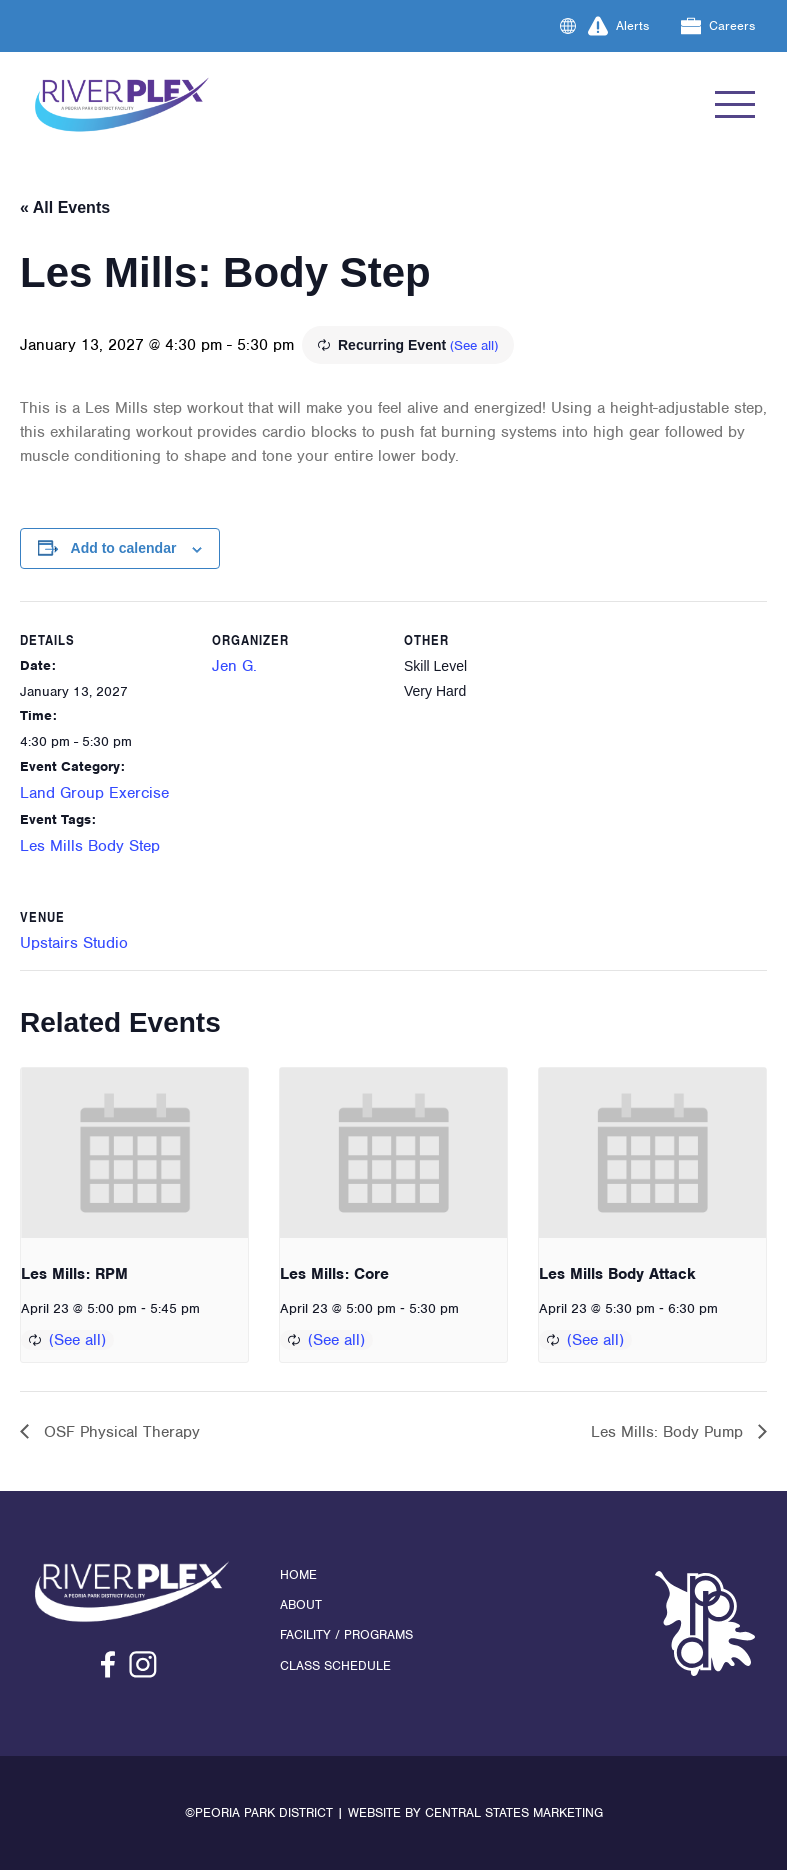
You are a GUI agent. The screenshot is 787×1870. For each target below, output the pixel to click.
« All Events (65, 207)
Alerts (618, 26)
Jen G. (234, 666)
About (301, 1604)
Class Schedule (335, 1665)
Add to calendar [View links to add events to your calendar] (124, 548)
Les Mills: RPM (74, 1274)
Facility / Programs (346, 1634)
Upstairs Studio (74, 943)
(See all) (474, 345)
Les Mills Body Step (90, 846)
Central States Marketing (514, 1812)
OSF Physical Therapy (119, 1432)
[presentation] (134, 1153)
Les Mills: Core (334, 1274)
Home (298, 1574)
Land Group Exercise (94, 793)
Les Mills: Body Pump (669, 1432)
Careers (718, 26)
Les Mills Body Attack (617, 1274)
